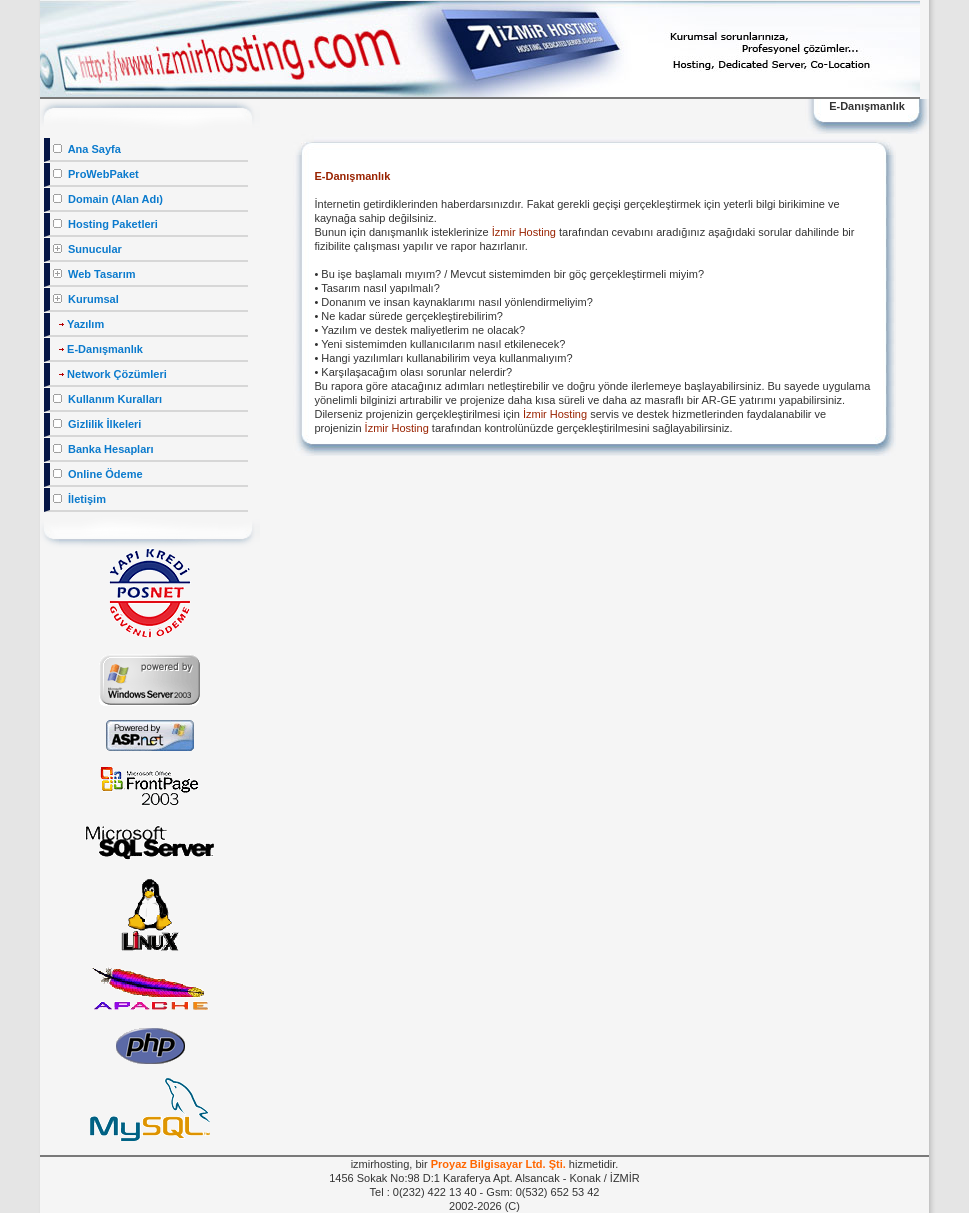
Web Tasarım (94, 274)
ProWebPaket (96, 174)
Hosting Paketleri (105, 224)
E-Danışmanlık (98, 349)
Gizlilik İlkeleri (97, 424)
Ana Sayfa (87, 149)
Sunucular (87, 249)
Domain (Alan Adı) (108, 199)
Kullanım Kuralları (107, 399)
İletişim (79, 499)
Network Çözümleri (110, 374)
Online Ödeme (98, 474)
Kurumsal (86, 299)
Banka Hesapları (103, 449)
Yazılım (78, 324)
